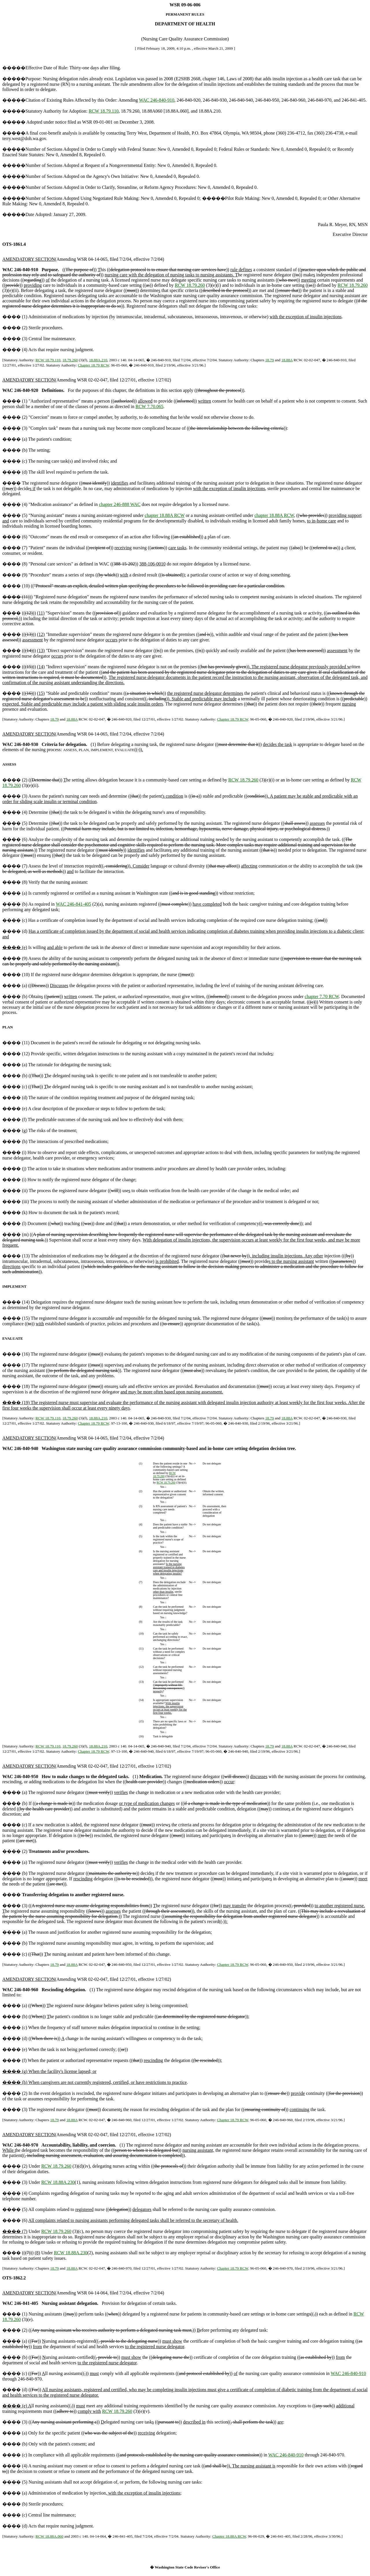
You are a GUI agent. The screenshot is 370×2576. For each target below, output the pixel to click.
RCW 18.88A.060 (49, 2536)
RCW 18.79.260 (190, 285)
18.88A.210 (98, 360)
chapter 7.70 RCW (322, 996)
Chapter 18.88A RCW (229, 2536)
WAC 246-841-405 (73, 904)
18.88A (287, 360)
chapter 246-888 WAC (119, 504)
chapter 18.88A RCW (165, 515)
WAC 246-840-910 (156, 100)
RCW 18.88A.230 (58, 2182)
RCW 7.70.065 (149, 406)
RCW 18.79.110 (104, 111)
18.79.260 (70, 360)
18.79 (269, 360)
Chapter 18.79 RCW (93, 365)
